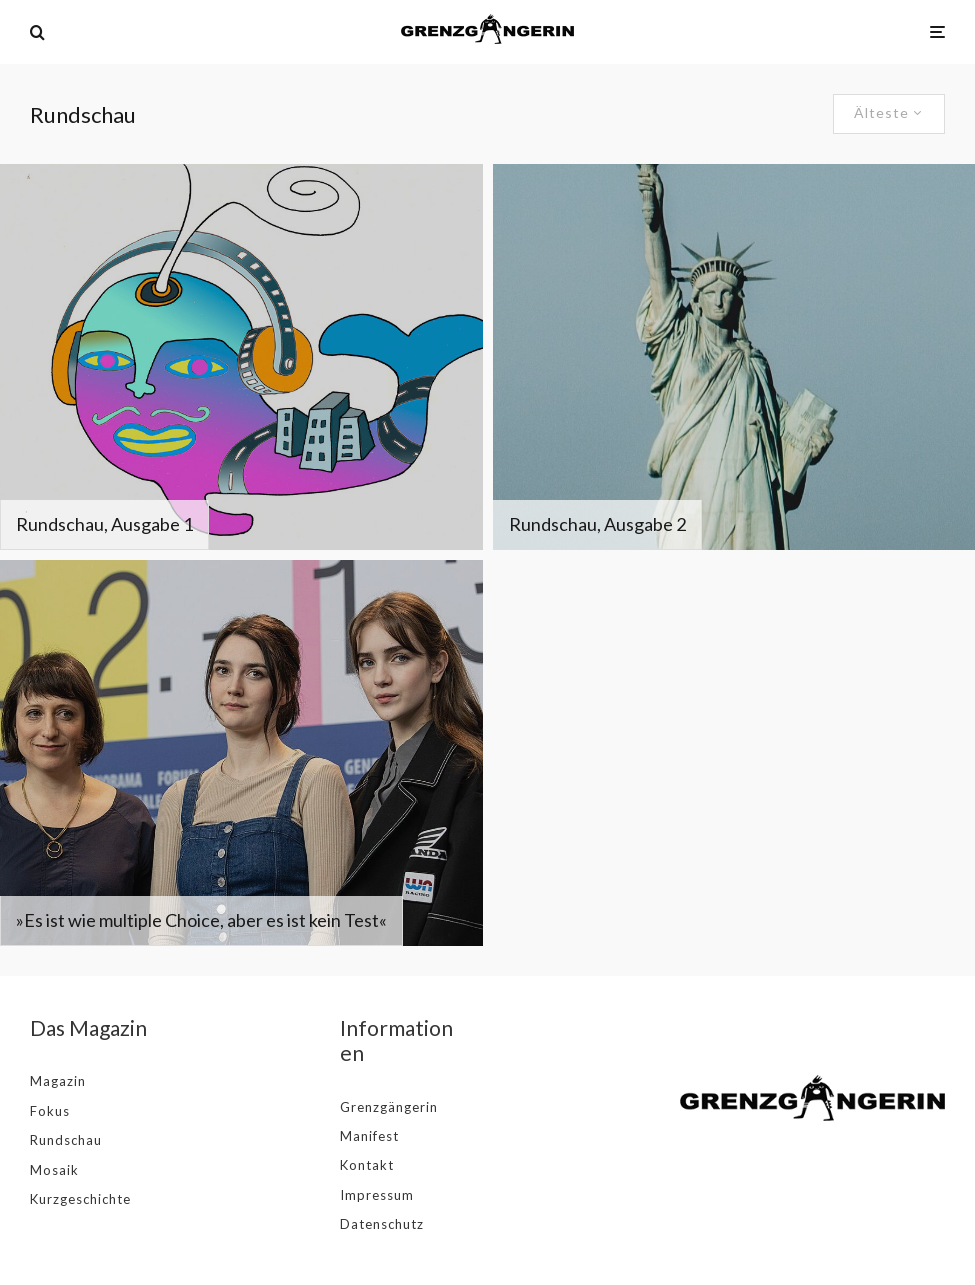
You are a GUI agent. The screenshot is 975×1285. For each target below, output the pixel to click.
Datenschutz (382, 1224)
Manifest (369, 1136)
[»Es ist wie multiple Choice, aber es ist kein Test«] (241, 753)
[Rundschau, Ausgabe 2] (734, 357)
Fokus (50, 1111)
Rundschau (66, 1140)
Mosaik (54, 1170)
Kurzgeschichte (80, 1199)
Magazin (58, 1081)
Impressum (377, 1195)
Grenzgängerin (389, 1107)
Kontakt (367, 1165)
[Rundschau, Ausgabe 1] (241, 357)
